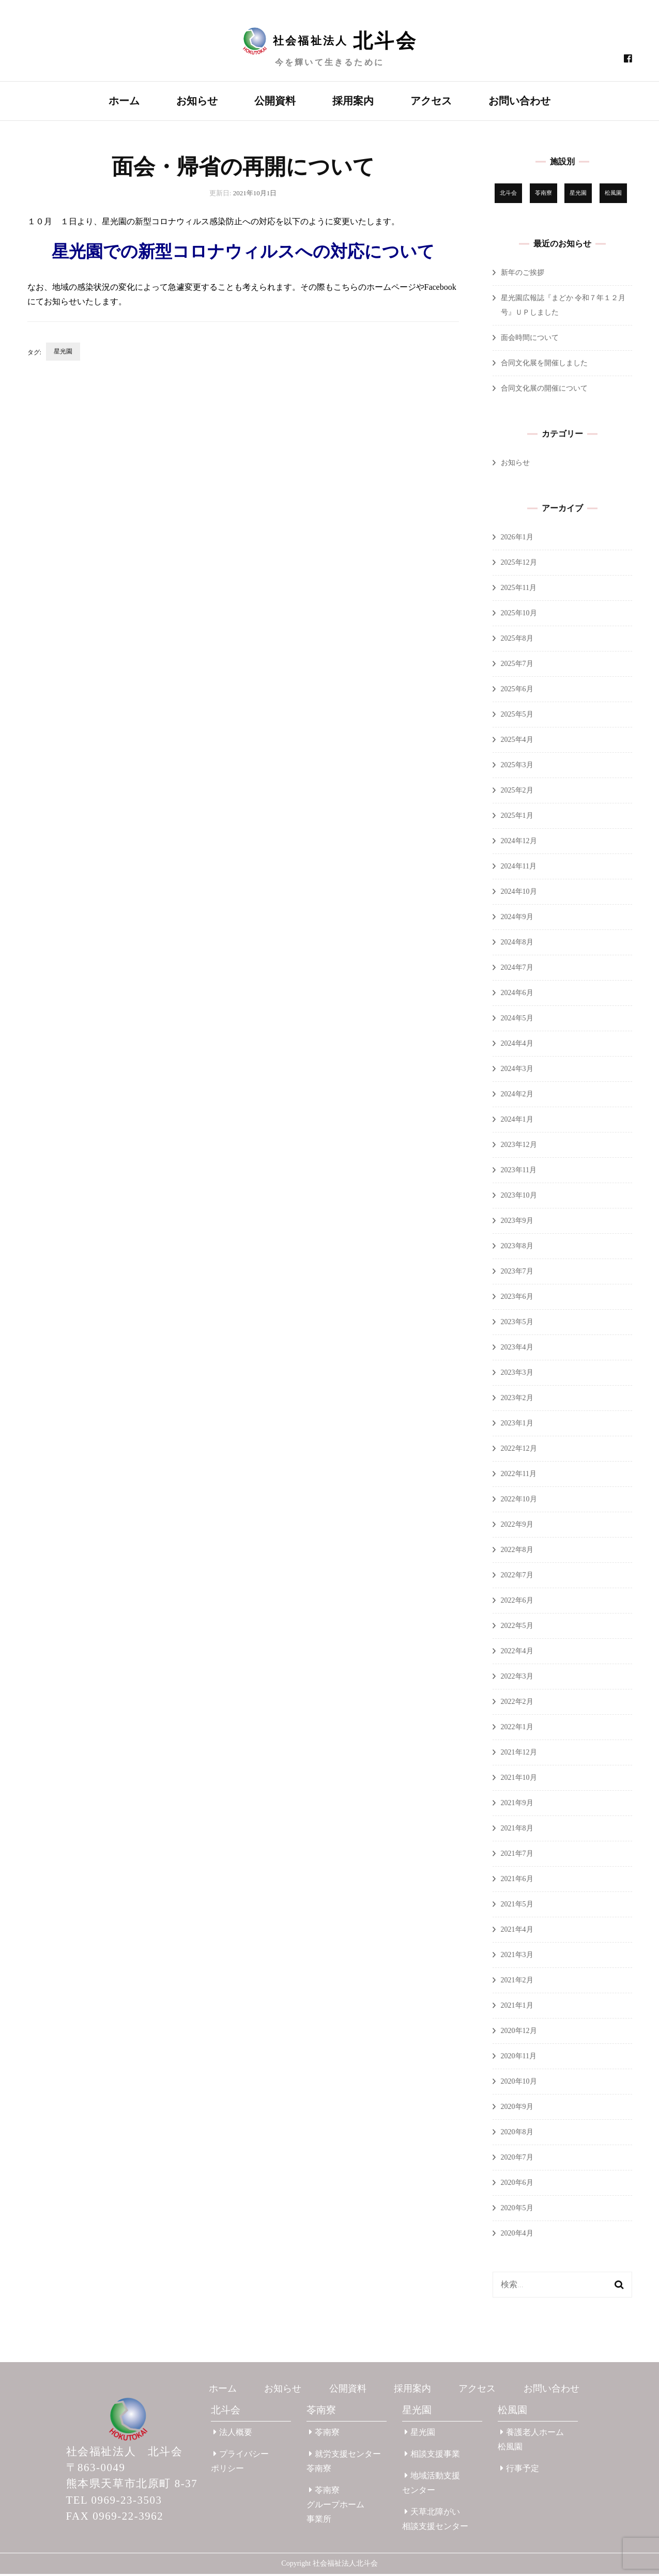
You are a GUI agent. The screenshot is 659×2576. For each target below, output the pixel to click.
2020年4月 (517, 2235)
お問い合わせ (519, 100)
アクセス (431, 100)
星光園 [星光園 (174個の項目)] (578, 195)
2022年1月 (517, 1729)
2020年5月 (517, 2210)
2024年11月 (519, 868)
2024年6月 (517, 995)
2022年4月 (517, 1653)
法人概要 (232, 2434)
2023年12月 (519, 1147)
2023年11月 (519, 1172)
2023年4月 (517, 1349)
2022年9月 (517, 1526)
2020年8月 (517, 2134)
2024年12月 (519, 843)
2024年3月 (517, 1071)
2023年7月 (517, 1273)
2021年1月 (517, 2007)
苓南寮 (321, 2412)
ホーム (124, 100)
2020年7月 (517, 2159)
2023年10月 (519, 1197)
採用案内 (353, 100)
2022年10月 (519, 1501)
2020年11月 (519, 2058)
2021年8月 (517, 1830)
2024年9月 (517, 919)
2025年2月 (517, 792)
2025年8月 (517, 640)
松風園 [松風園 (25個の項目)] (613, 195)
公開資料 (275, 100)
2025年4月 (517, 742)
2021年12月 (519, 1754)
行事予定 (519, 2470)
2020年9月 (517, 2109)
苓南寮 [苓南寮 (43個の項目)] (543, 195)
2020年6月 (517, 2185)
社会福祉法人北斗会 (345, 2565)
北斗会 (225, 2412)
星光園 (63, 353)
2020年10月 (519, 2083)
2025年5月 (517, 716)
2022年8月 (517, 1552)
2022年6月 (517, 1602)
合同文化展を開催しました (544, 365)
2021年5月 (517, 1906)
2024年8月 (517, 944)
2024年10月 (519, 893)
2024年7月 (517, 969)
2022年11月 (519, 1476)
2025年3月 (517, 767)
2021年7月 (517, 1855)
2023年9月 (517, 1223)
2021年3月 (517, 1957)
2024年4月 (517, 1045)
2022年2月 (517, 1704)
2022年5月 (517, 1628)
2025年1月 (517, 817)
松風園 (512, 2412)
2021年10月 (519, 1779)
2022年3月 (517, 1678)
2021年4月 (517, 1931)
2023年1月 (517, 1425)
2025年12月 (519, 564)
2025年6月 (517, 691)
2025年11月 (519, 590)
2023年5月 (517, 1324)
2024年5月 (517, 1020)
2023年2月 (517, 1400)
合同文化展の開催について (544, 390)
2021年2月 (517, 1982)
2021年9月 (517, 1805)
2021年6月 (517, 1881)
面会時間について (530, 340)
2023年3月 (517, 1374)
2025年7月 (517, 666)
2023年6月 (517, 1298)
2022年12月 (519, 1450)
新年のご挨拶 (522, 274)
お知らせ (197, 100)
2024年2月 (517, 1096)
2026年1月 (517, 539)
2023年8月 (517, 1248)
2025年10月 (519, 615)
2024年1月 (517, 1121)
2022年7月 (517, 1577)
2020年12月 (519, 2033)
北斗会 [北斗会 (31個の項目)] (508, 195)
